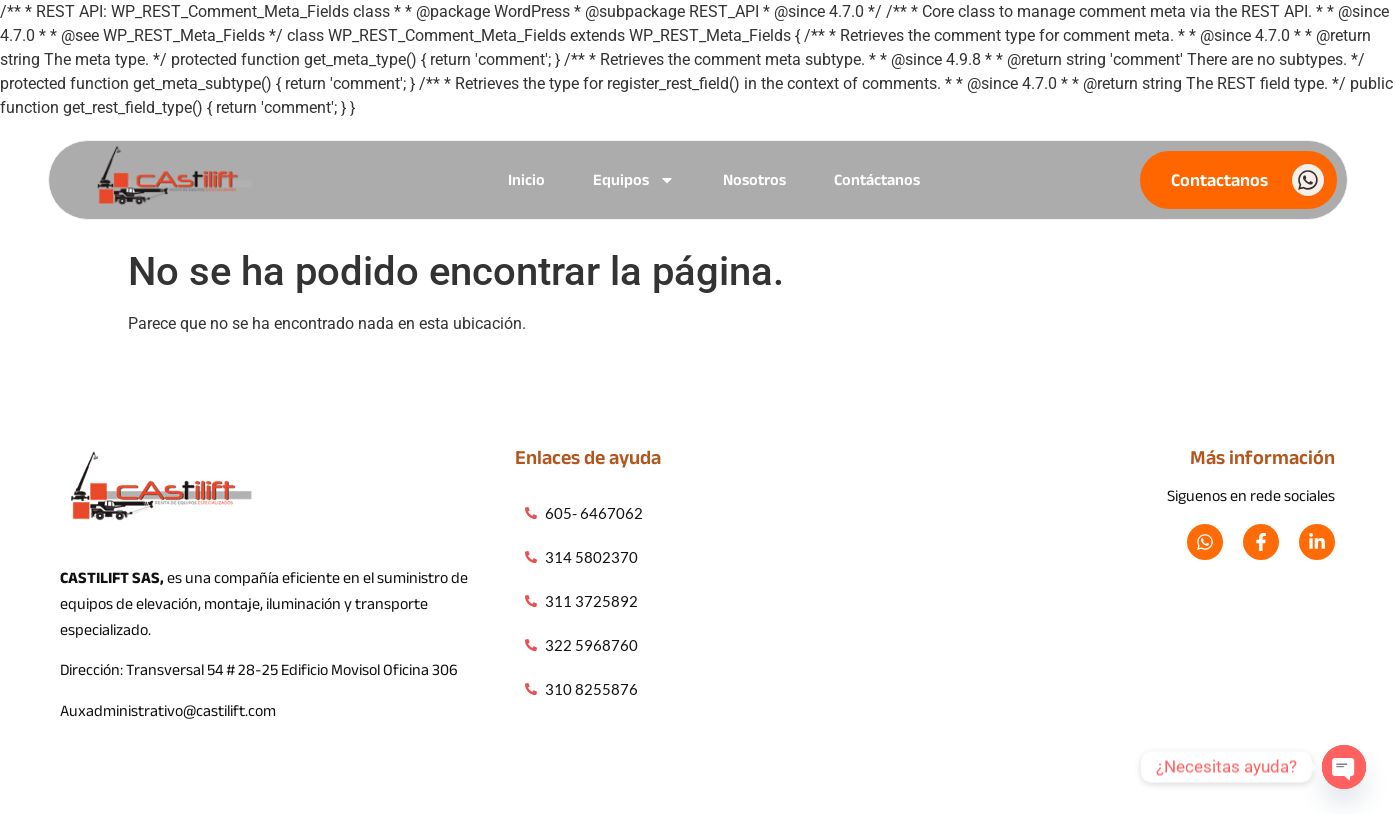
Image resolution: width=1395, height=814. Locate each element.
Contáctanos (877, 179)
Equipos (634, 180)
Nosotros (754, 179)
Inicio (526, 179)
